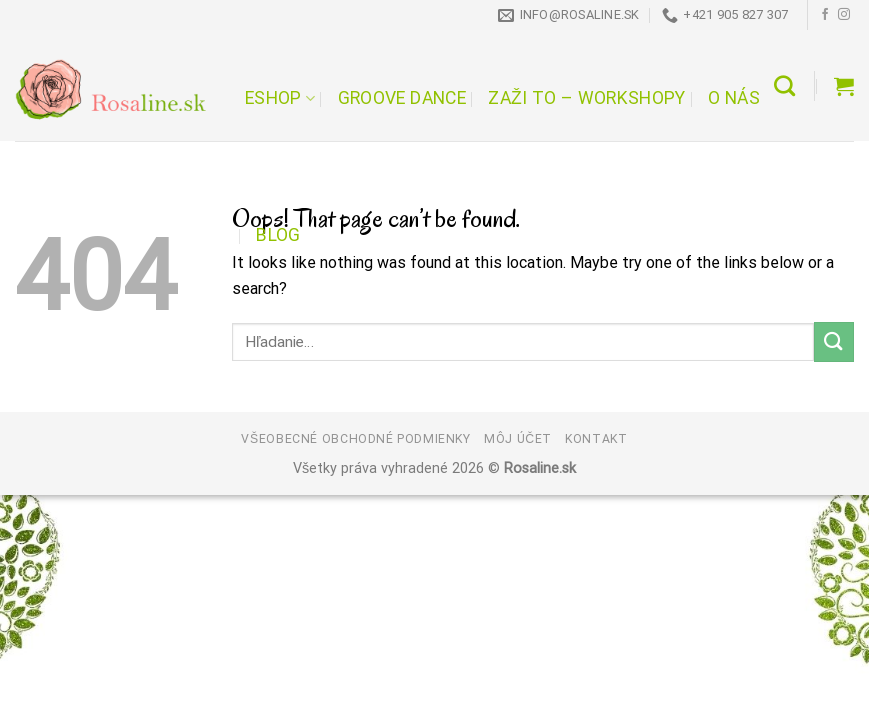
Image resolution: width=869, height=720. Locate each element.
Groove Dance (402, 98)
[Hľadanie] (784, 85)
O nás (734, 98)
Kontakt (596, 439)
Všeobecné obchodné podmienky (355, 439)
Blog (278, 235)
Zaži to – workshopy (586, 98)
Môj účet (518, 439)
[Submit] (834, 341)
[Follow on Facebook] (825, 15)
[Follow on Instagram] (844, 15)
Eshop (280, 98)
